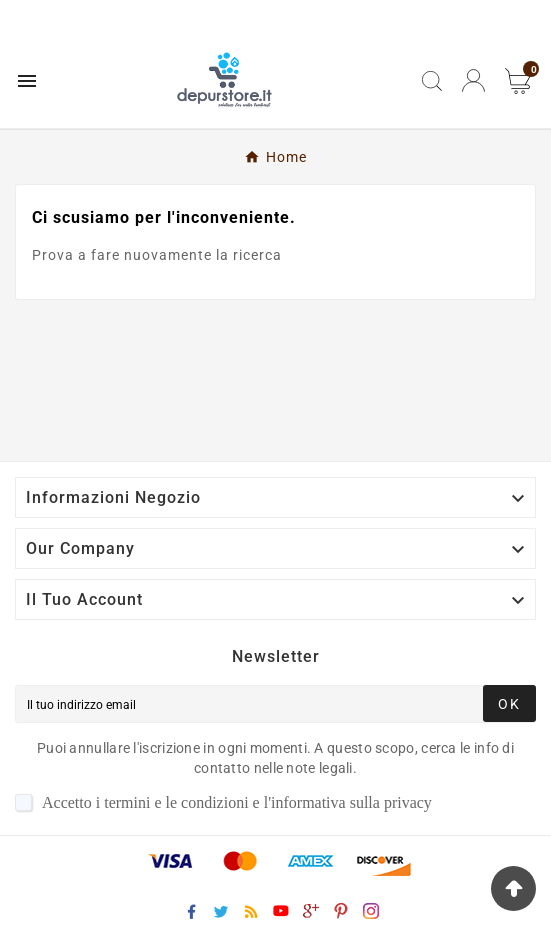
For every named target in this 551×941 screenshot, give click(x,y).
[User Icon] (473, 80)
